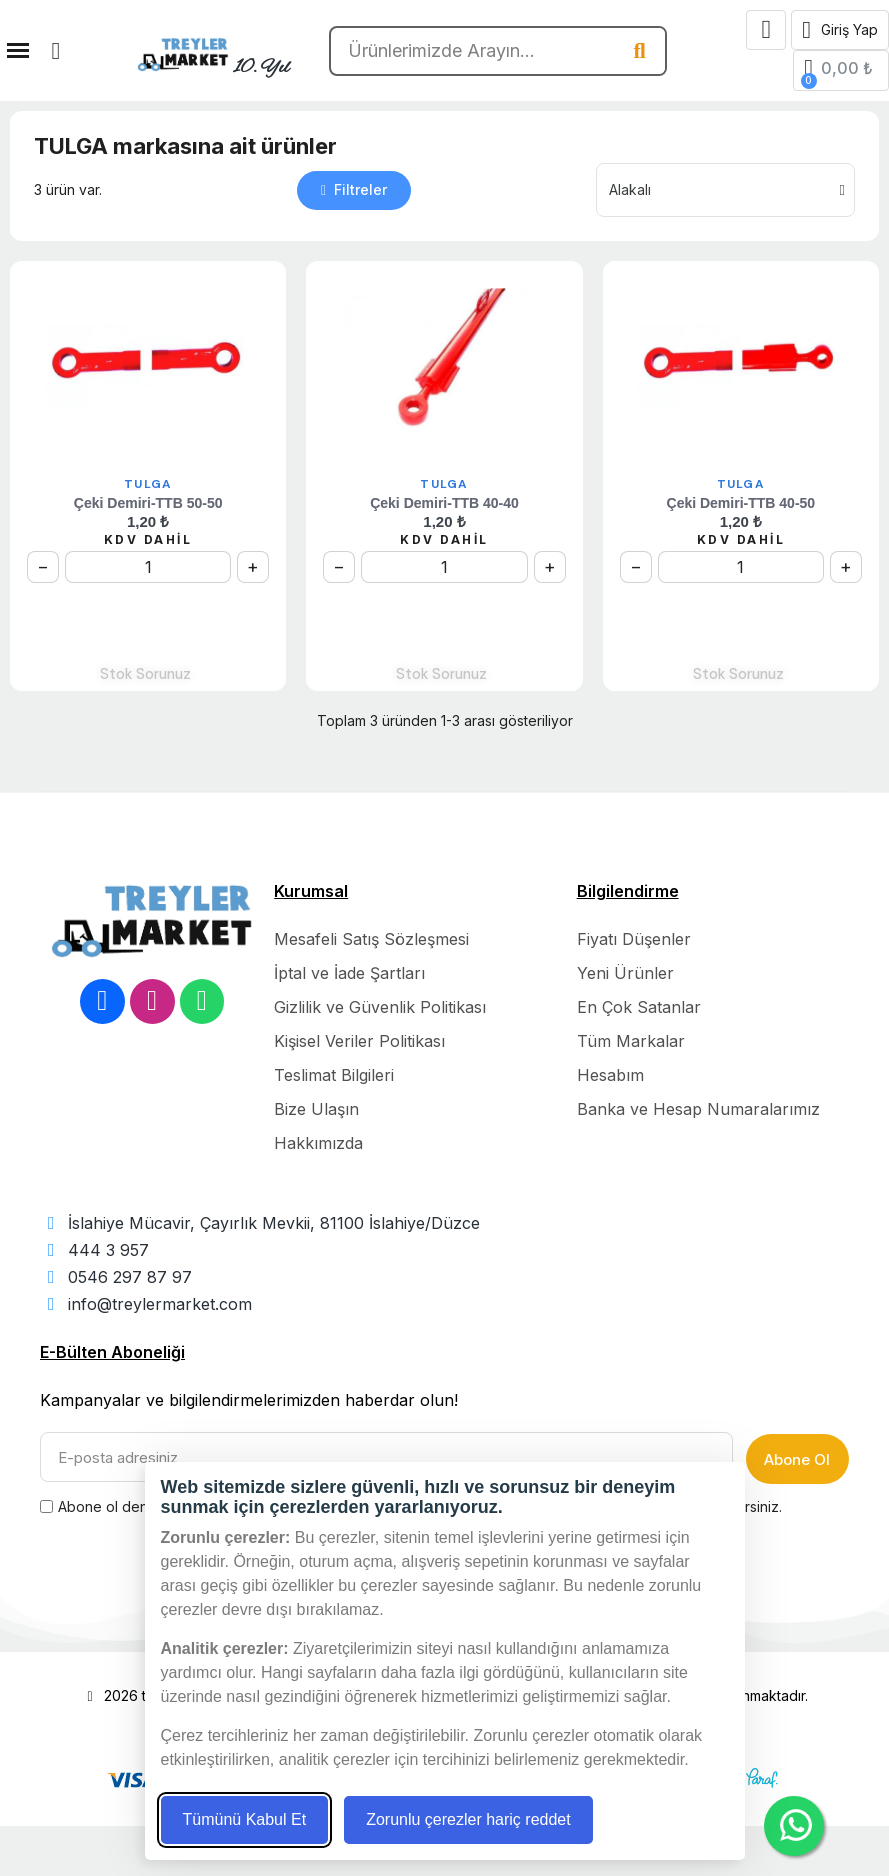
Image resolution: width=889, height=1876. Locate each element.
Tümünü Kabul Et (245, 1819)
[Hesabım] (840, 30)
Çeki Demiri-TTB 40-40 (444, 503)
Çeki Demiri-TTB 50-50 (148, 503)
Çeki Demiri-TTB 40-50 (741, 503)
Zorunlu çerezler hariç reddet (468, 1819)
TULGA (148, 484)
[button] (56, 51)
